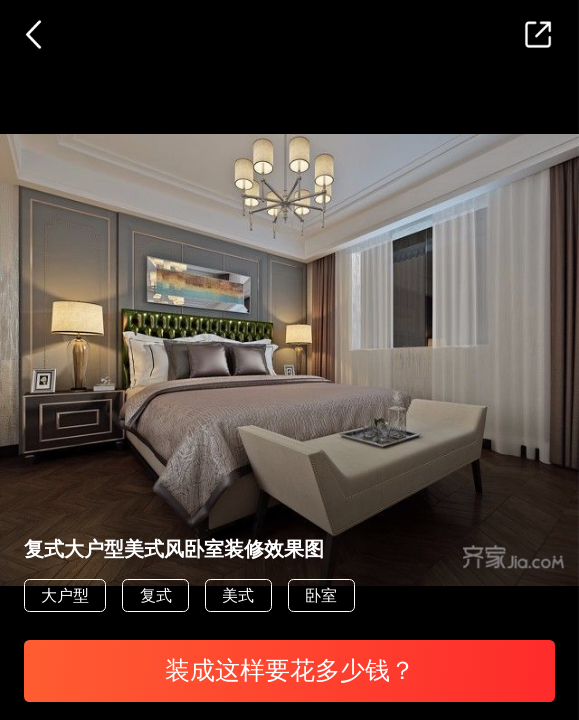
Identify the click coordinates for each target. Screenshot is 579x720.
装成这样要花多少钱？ (290, 670)
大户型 (65, 595)
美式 (238, 595)
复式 (156, 595)
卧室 (321, 595)
